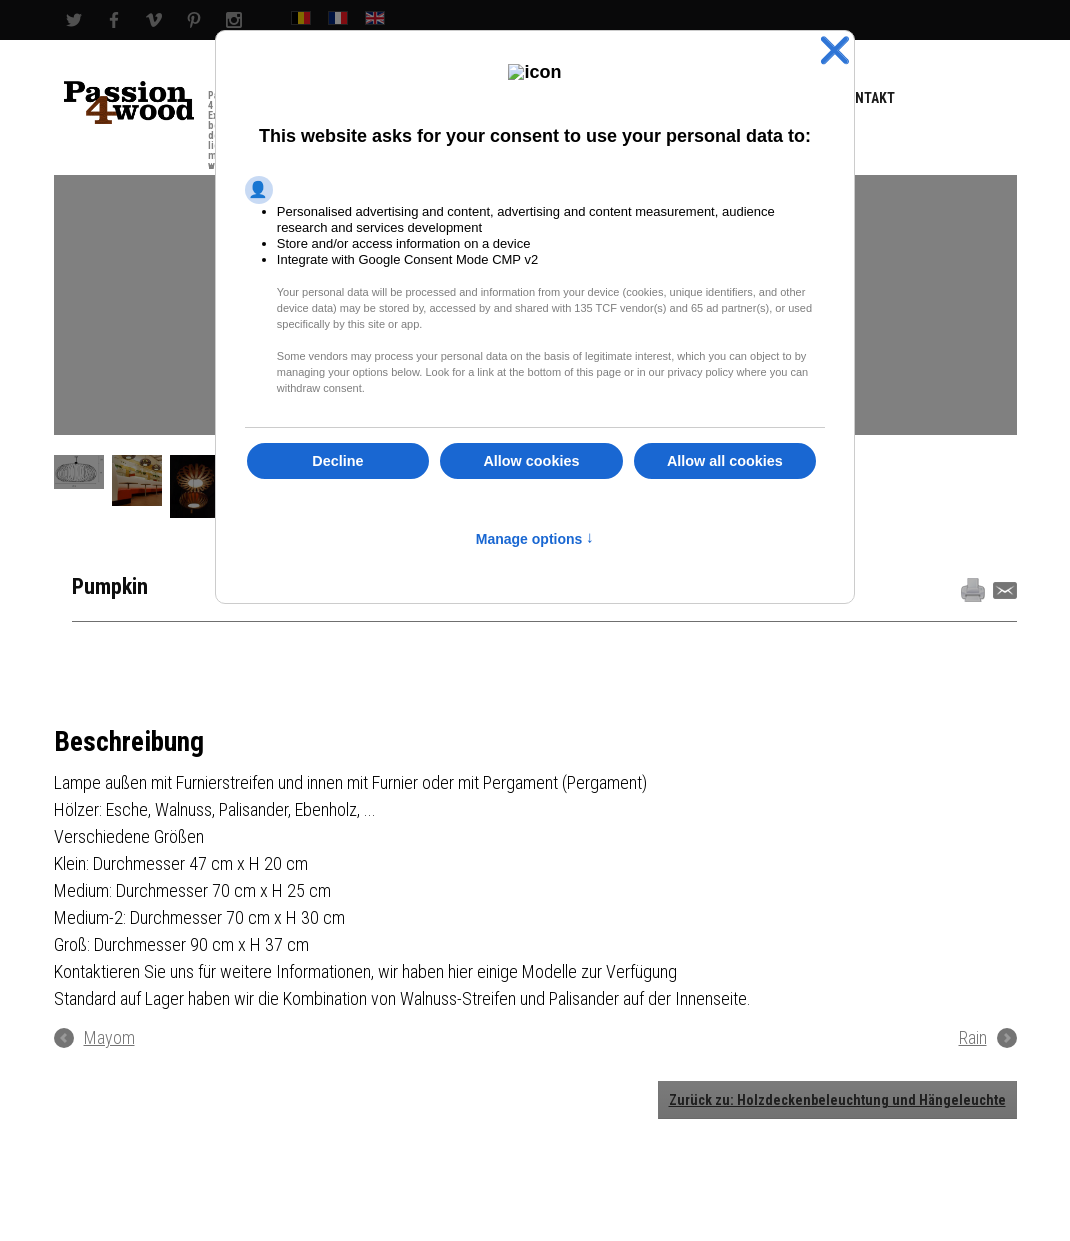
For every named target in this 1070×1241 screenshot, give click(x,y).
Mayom (109, 1038)
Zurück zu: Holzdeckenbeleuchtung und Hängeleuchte (837, 1100)
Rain (973, 1038)
